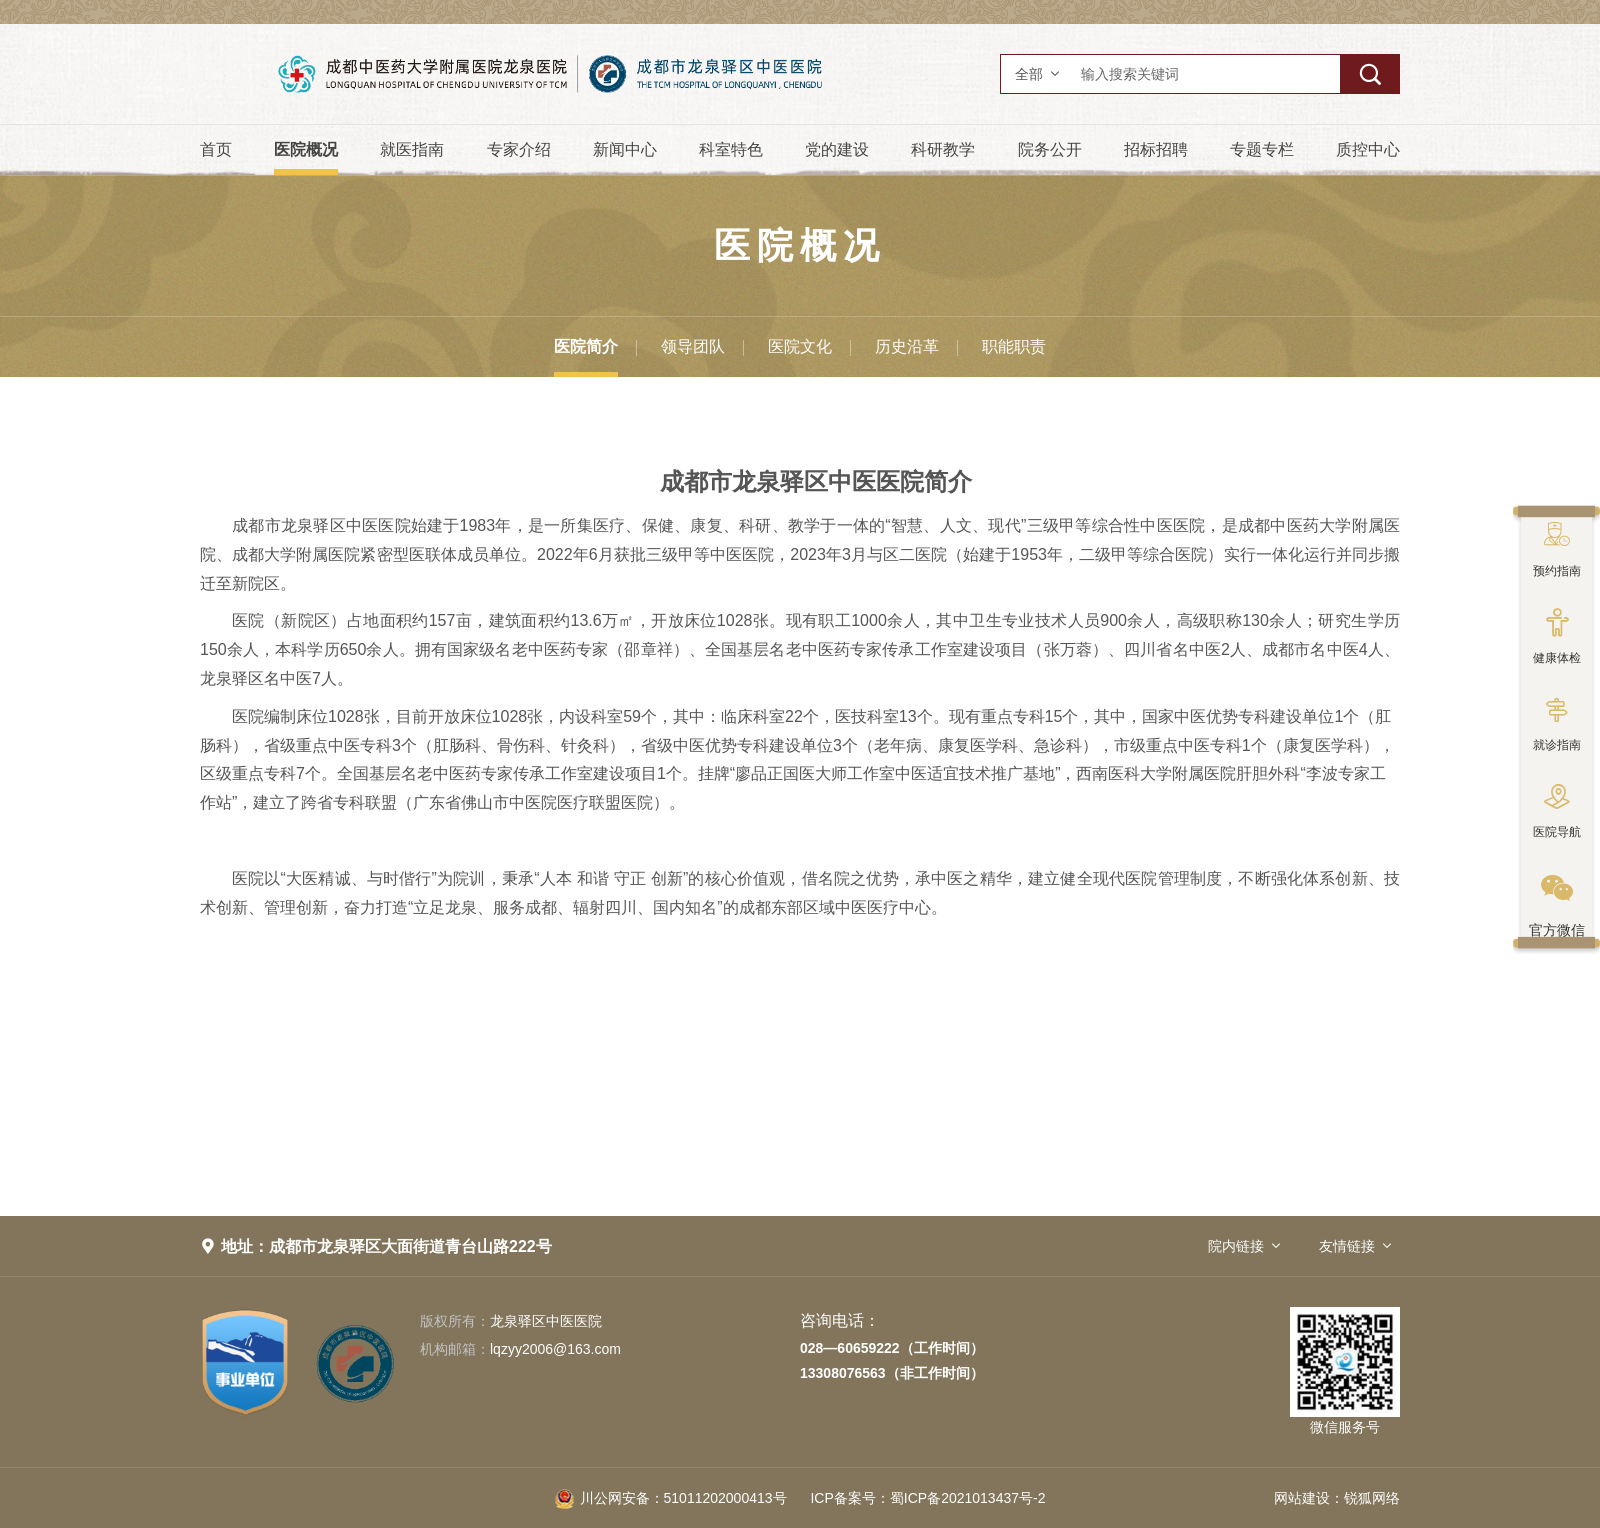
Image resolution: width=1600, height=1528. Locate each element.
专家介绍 (519, 149)
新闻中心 (625, 149)
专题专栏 (1262, 149)
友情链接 (1347, 1246)
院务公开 (1050, 149)
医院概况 (306, 149)
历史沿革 (907, 346)
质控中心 (1368, 149)
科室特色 (731, 149)
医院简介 (586, 346)
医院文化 (800, 346)
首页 (216, 149)
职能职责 (1014, 346)
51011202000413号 (671, 1498)
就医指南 (412, 149)
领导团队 (693, 346)
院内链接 (1236, 1246)
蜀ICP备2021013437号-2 (927, 1498)
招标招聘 (1156, 149)
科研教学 (943, 149)
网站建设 (1302, 1498)
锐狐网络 (1372, 1498)
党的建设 (837, 149)
